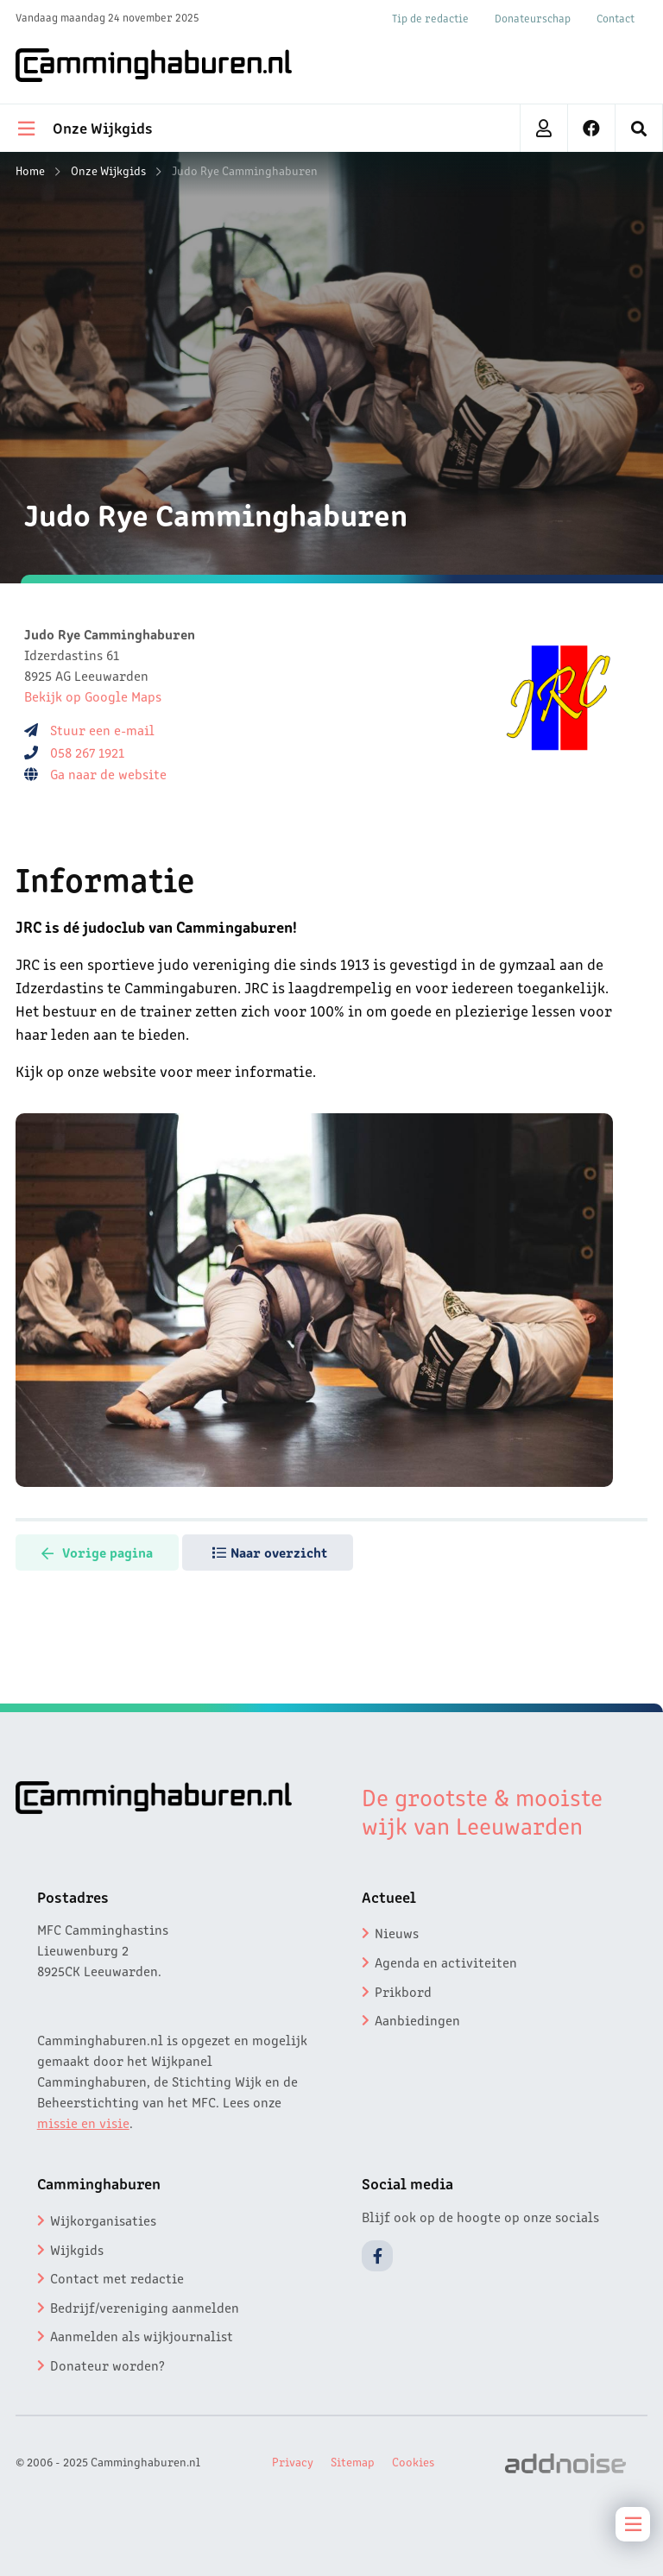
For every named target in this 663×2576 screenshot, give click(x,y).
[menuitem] (639, 128)
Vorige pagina (97, 1551)
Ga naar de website (110, 773)
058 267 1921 (87, 751)
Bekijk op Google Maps (92, 695)
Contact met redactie (117, 2277)
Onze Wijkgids (108, 170)
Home (30, 170)
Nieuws (397, 1932)
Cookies (413, 2461)
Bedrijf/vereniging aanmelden (144, 2306)
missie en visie (83, 2122)
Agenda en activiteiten (446, 1961)
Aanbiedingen (417, 2019)
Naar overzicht (269, 1551)
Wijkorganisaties (103, 2219)
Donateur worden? (107, 2364)
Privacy (292, 2461)
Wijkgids (77, 2249)
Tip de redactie (430, 17)
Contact (616, 17)
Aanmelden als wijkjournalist (141, 2335)
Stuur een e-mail (102, 729)
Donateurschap (533, 17)
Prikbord (403, 1991)
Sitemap (353, 2461)
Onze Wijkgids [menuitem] (85, 127)
